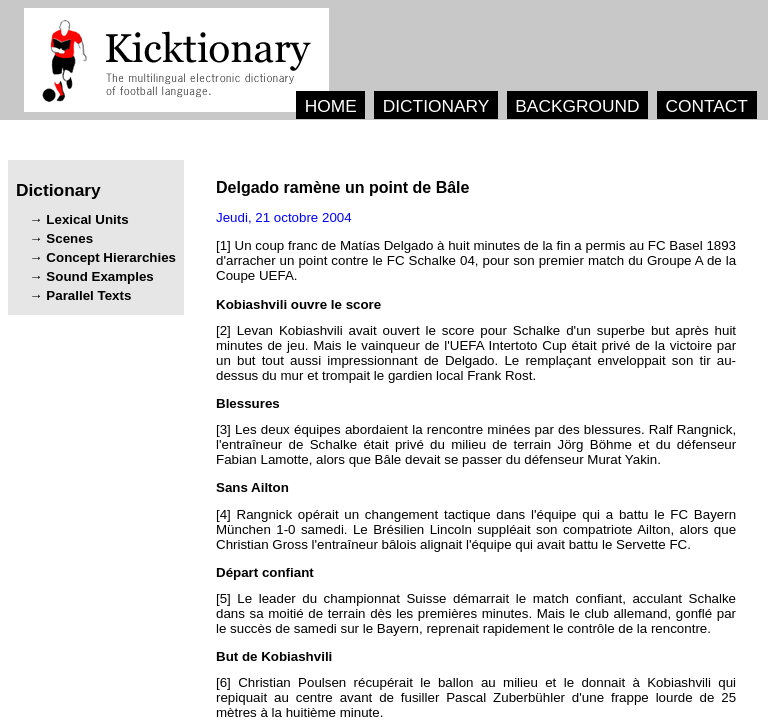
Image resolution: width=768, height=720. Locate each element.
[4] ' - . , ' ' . (476, 529)
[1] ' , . (476, 260)
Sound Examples (99, 276)
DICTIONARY (436, 106)
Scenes (69, 238)
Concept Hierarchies (111, 257)
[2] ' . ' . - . (476, 353)
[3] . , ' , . (476, 444)
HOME (331, 106)
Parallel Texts (88, 295)
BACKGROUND (577, 106)
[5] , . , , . (476, 613)
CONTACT (706, 106)
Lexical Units (87, 219)
